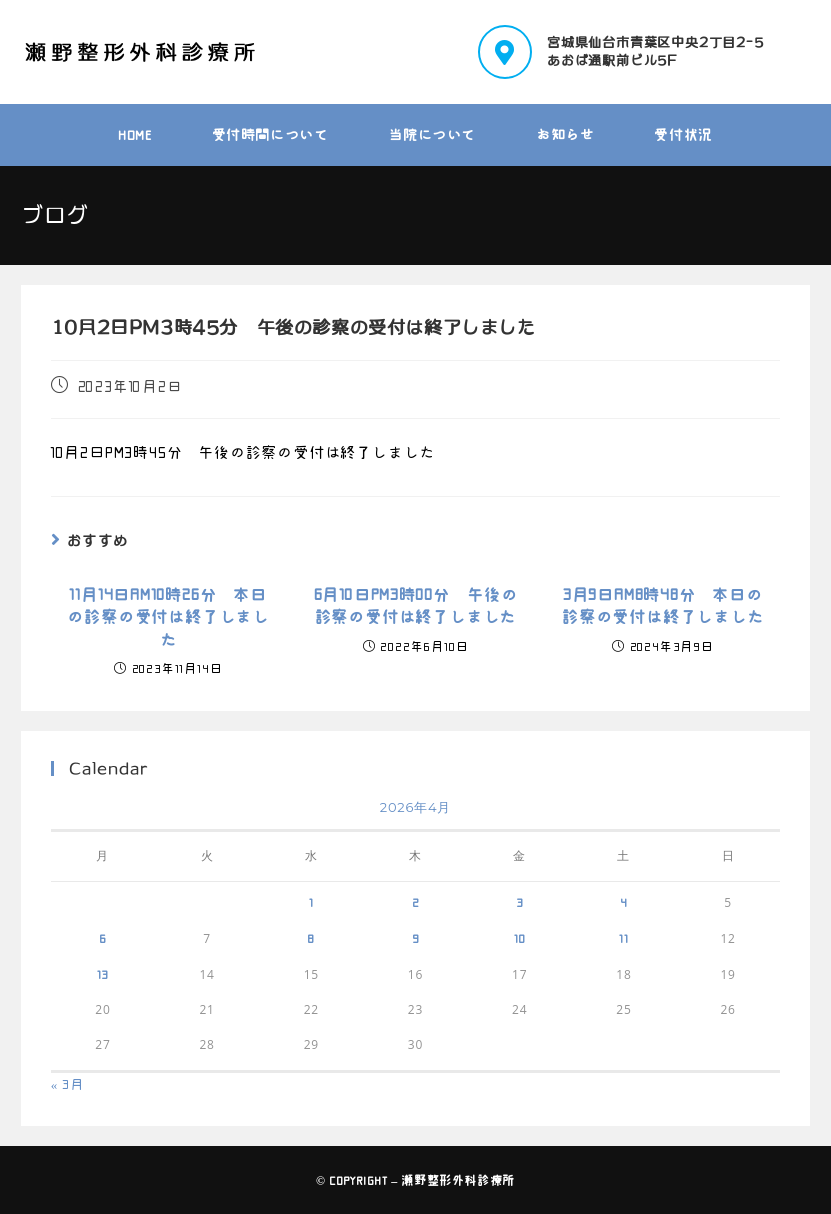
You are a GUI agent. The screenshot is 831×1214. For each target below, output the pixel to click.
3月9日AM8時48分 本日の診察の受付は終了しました (663, 606)
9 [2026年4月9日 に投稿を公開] (416, 938)
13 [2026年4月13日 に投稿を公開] (103, 974)
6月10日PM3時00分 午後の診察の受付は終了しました (416, 606)
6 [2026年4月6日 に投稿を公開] (103, 938)
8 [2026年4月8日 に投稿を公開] (311, 938)
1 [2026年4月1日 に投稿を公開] (311, 902)
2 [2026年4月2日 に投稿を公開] (416, 902)
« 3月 (67, 1084)
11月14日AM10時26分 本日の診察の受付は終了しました (168, 617)
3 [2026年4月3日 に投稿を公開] (520, 902)
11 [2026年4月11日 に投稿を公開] (624, 938)
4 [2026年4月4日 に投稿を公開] (624, 902)
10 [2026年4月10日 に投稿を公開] (520, 938)
